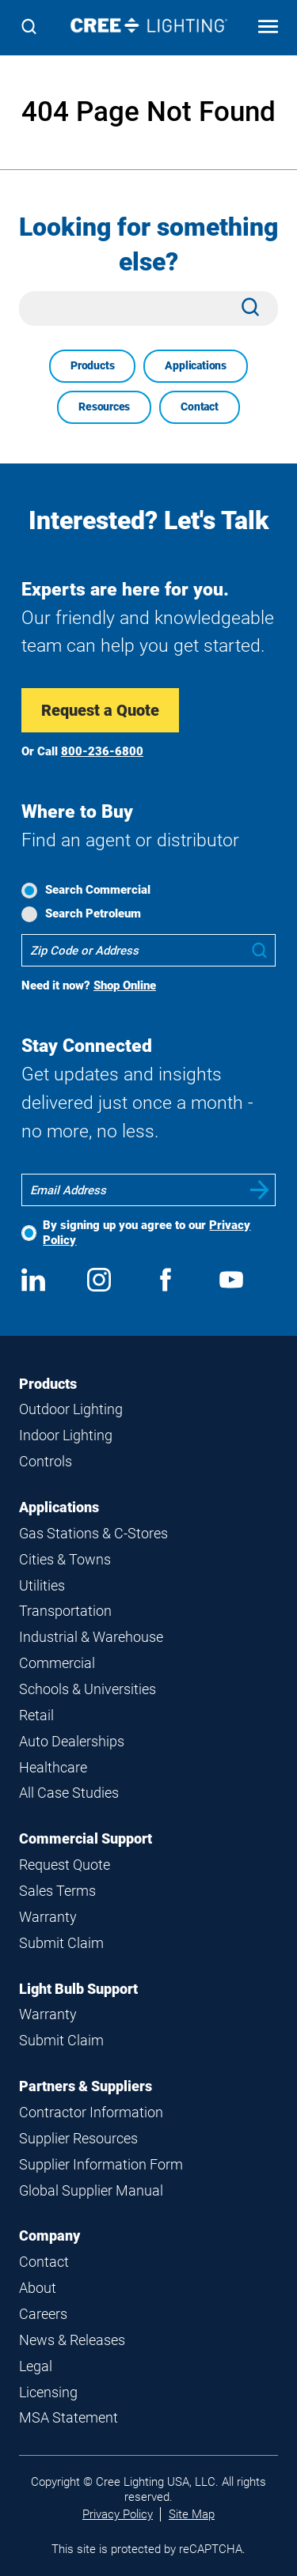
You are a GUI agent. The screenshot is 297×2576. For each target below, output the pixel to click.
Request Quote (64, 1864)
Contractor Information (91, 2112)
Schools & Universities (87, 1689)
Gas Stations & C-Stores (93, 1533)
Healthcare (53, 1767)
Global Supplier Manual (91, 2190)
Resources (104, 406)
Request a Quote (100, 710)
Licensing (48, 2392)
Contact (200, 406)
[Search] (29, 28)
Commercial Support (85, 1838)
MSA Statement (68, 2417)
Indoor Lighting (65, 1435)
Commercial (57, 1663)
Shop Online (124, 985)
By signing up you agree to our (146, 1232)
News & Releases (72, 2340)
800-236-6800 (102, 751)
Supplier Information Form (101, 2164)
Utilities (42, 1585)
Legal (35, 2366)
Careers (43, 2314)
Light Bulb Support (78, 1988)
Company (49, 2235)
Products (92, 365)
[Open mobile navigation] (268, 28)
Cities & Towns (65, 1559)
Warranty (48, 1916)
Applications (195, 365)
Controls (45, 1461)
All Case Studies (69, 1792)
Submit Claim (61, 1943)
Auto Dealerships (71, 1741)
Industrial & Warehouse (91, 1636)
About (37, 2287)
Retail (36, 1715)
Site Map (192, 2514)
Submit (260, 1190)
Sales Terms (57, 1890)
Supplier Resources (78, 2138)
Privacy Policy (117, 2514)
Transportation (65, 1610)
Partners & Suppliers (85, 2086)
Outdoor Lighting (71, 1409)
